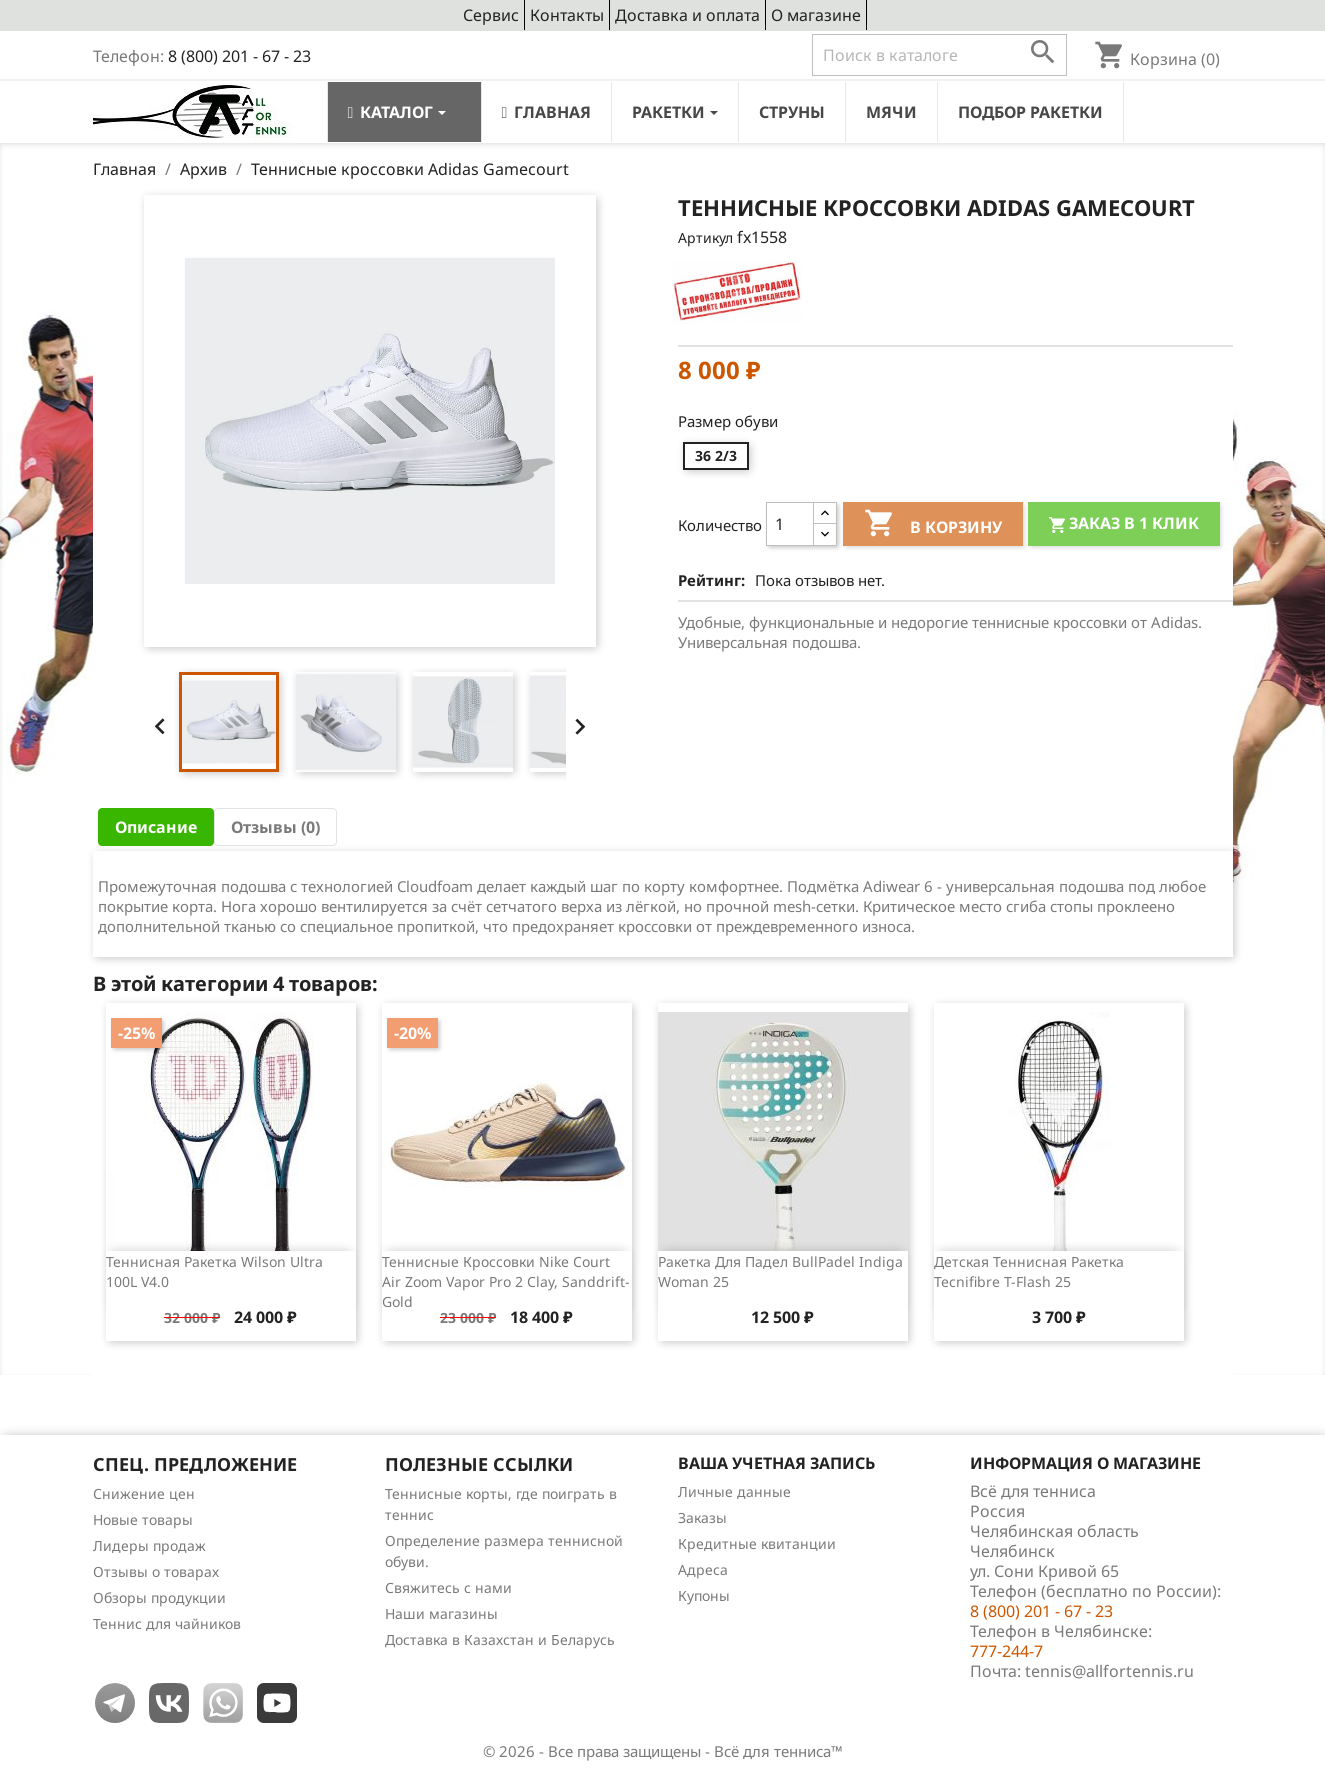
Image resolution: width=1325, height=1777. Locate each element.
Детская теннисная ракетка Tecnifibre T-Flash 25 (1029, 1271)
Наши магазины (441, 1613)
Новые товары (143, 1519)
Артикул (705, 237)
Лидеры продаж (149, 1545)
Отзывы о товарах (156, 1571)
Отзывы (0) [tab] (275, 827)
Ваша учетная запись (776, 1463)
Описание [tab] (156, 827)
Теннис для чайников (167, 1623)
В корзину (933, 526)
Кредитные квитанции (757, 1543)
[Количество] (790, 524)
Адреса (703, 1569)
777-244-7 (1006, 1651)
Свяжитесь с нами (448, 1587)
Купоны (704, 1595)
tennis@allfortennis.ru (1109, 1671)
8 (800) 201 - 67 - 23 (239, 56)
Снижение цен (144, 1493)
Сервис (491, 15)
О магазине (816, 15)
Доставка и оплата (687, 15)
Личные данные (734, 1491)
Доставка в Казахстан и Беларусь (500, 1639)
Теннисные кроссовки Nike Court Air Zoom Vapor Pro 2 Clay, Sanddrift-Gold (506, 1281)
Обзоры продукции (159, 1597)
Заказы (702, 1517)
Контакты (567, 15)
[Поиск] (939, 55)
